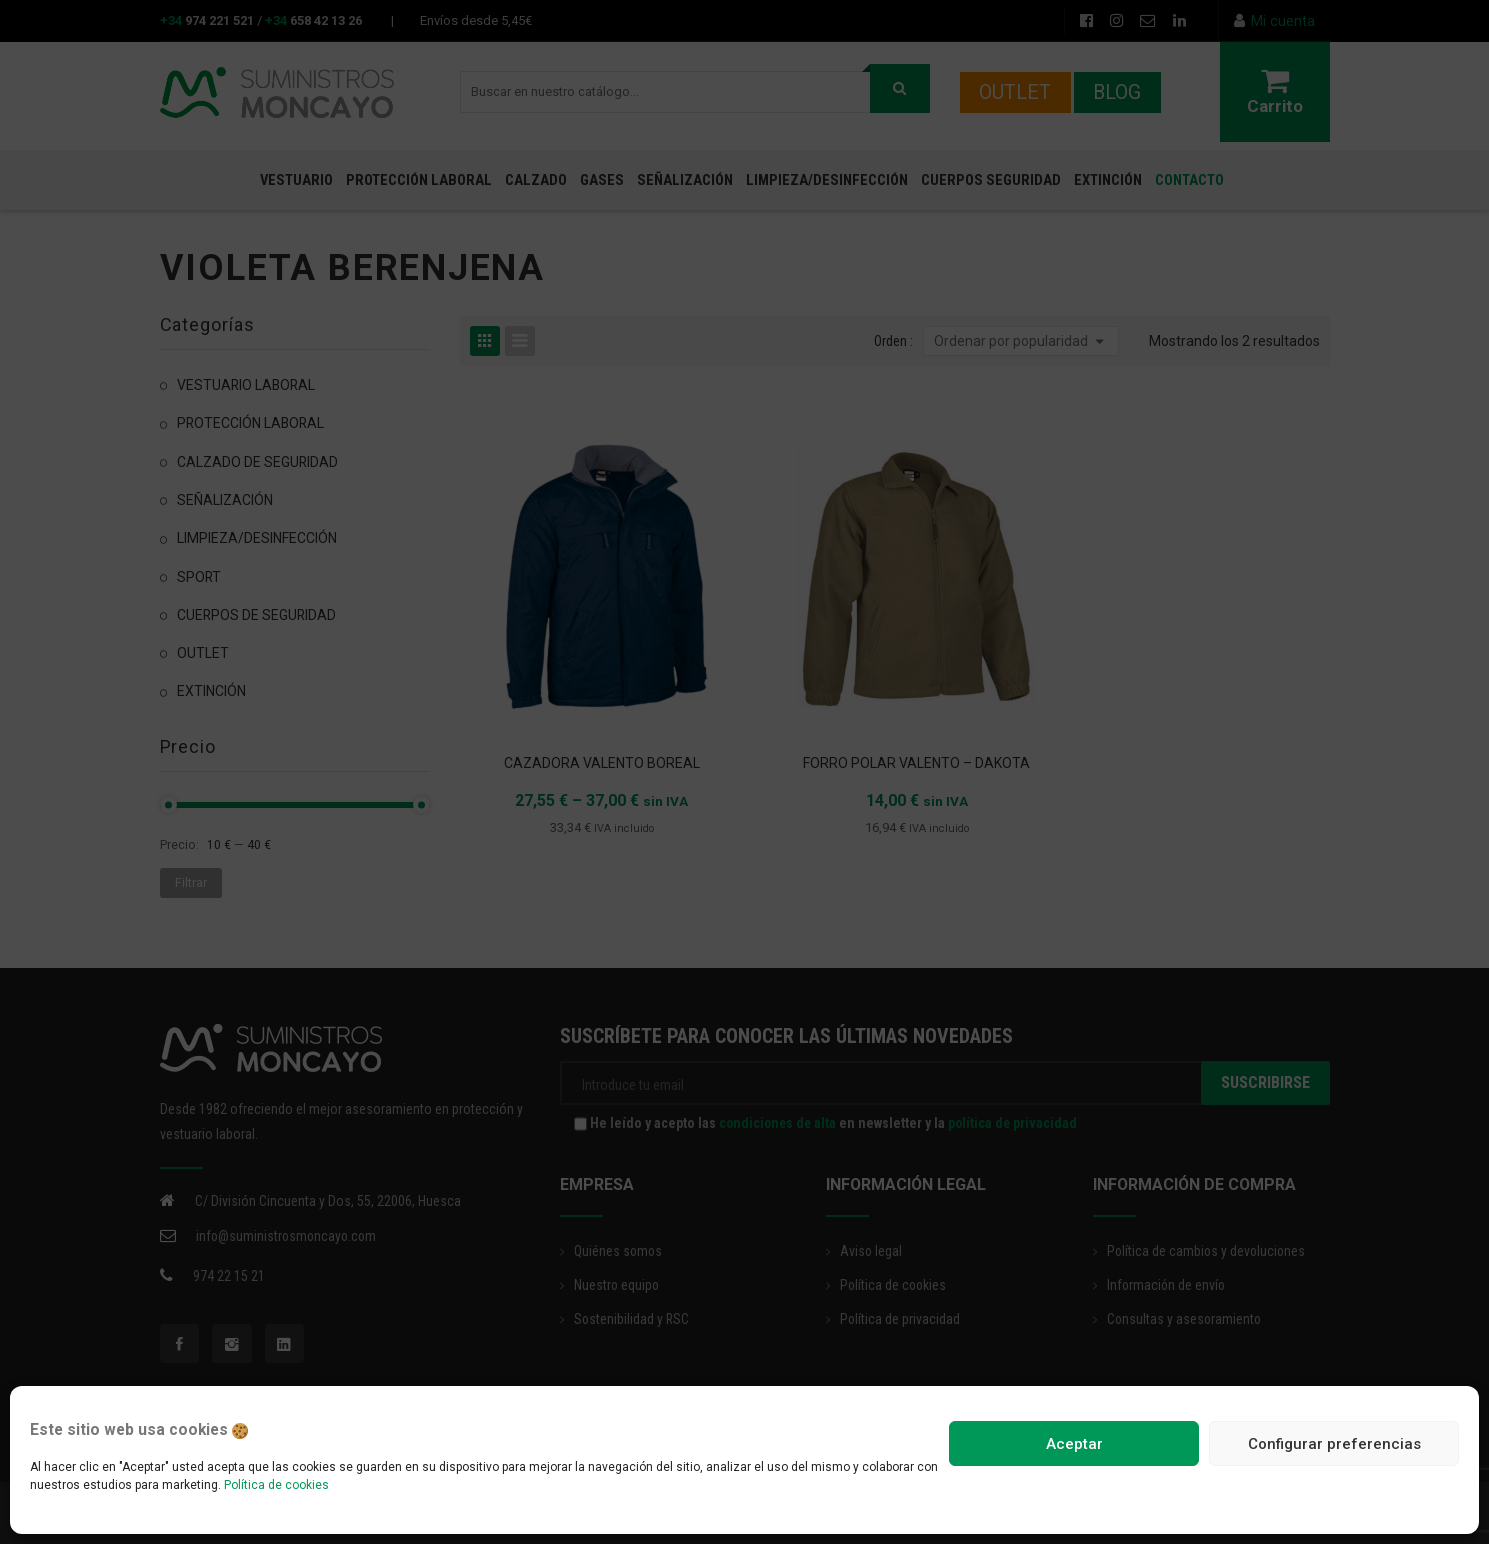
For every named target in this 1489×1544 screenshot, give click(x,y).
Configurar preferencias (1334, 1444)
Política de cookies (276, 1485)
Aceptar (1074, 1444)
